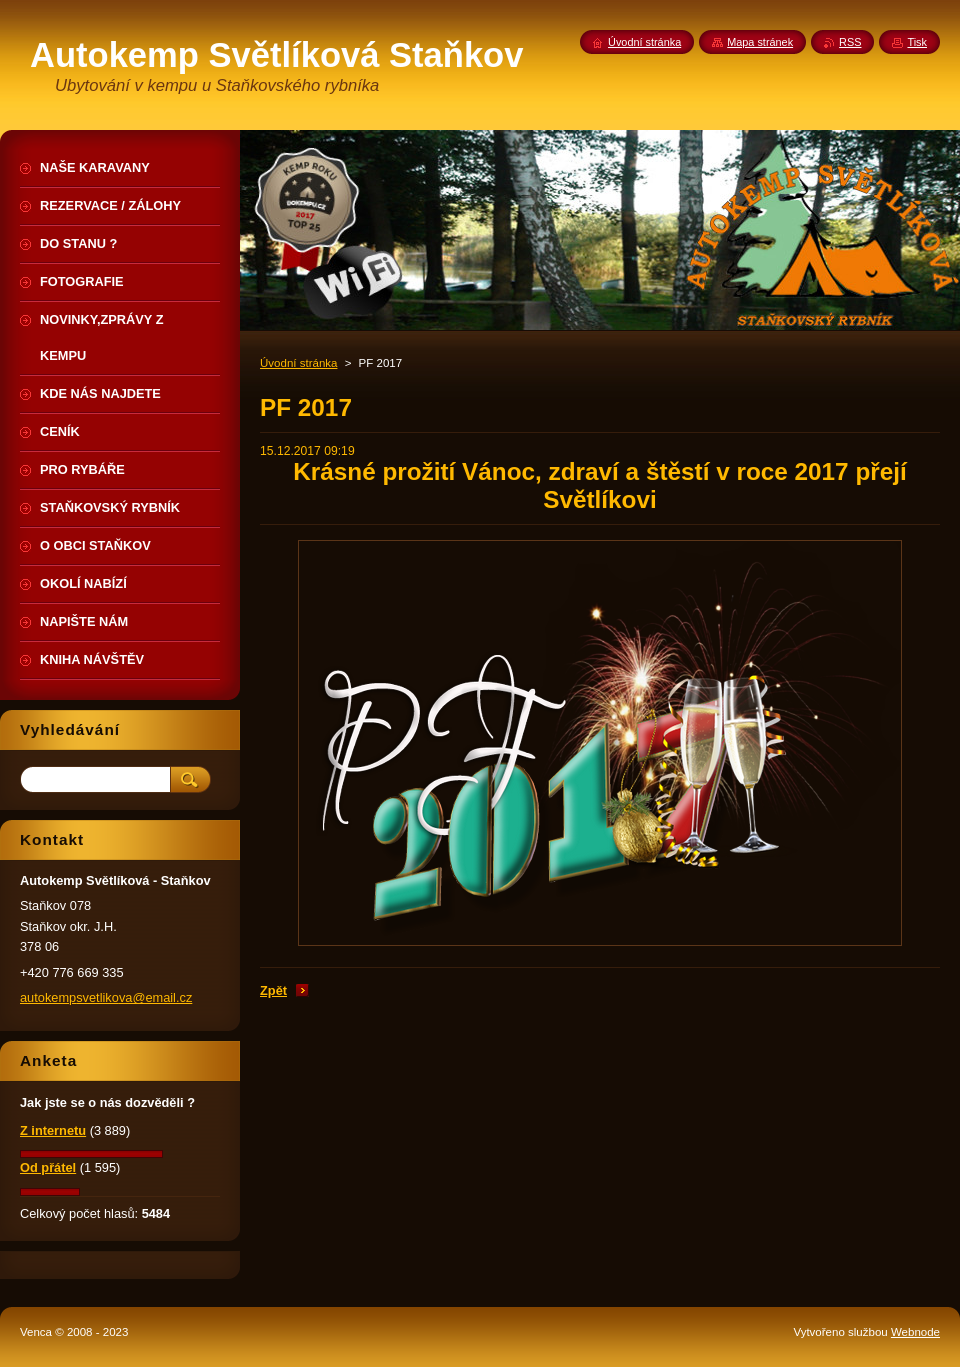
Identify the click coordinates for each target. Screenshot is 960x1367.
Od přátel (48, 1167)
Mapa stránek (760, 42)
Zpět (273, 990)
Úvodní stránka (298, 363)
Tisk (917, 42)
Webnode (915, 1332)
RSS (850, 42)
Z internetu (53, 1130)
